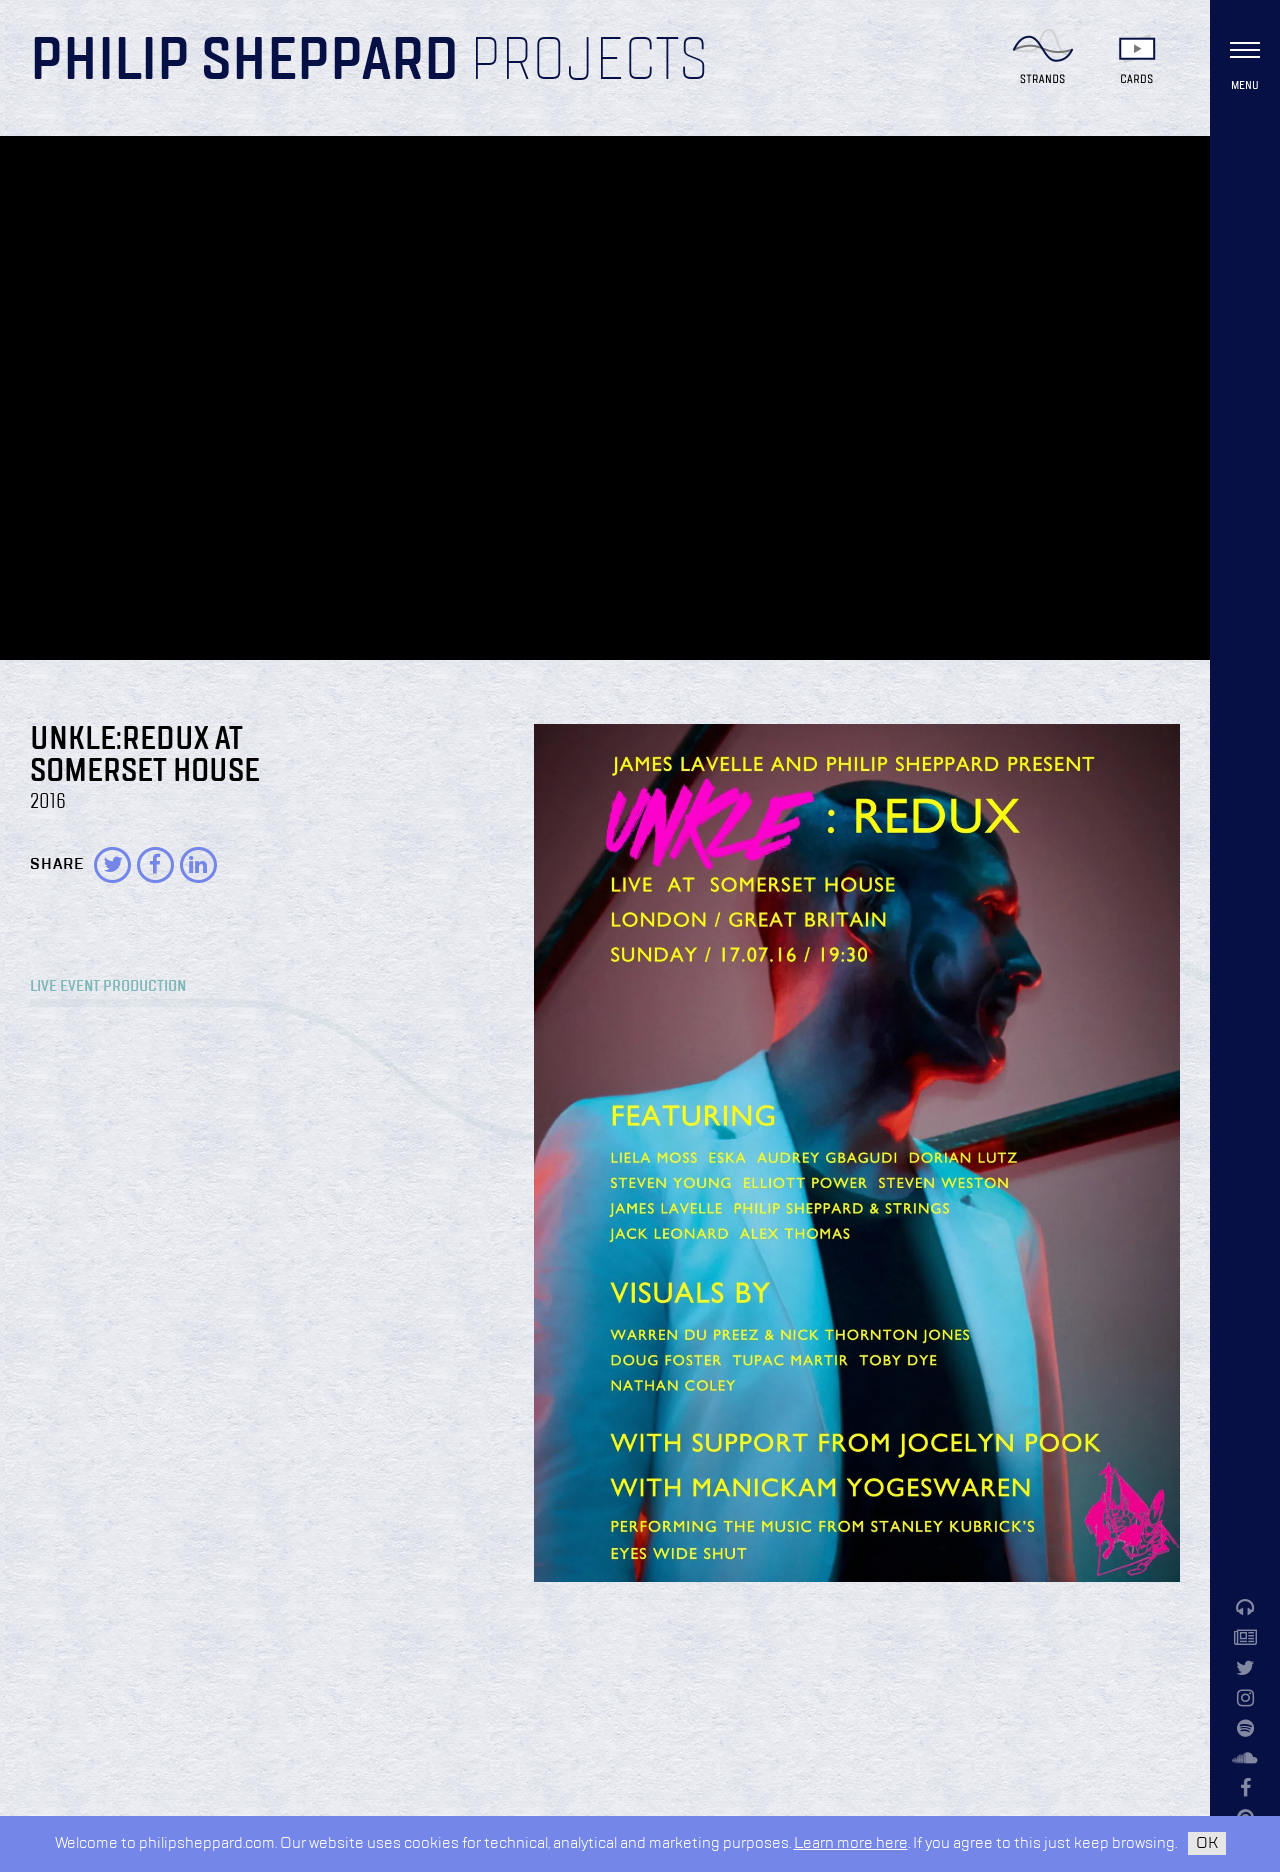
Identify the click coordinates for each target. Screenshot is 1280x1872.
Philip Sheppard (244, 62)
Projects (589, 62)
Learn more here (851, 1843)
